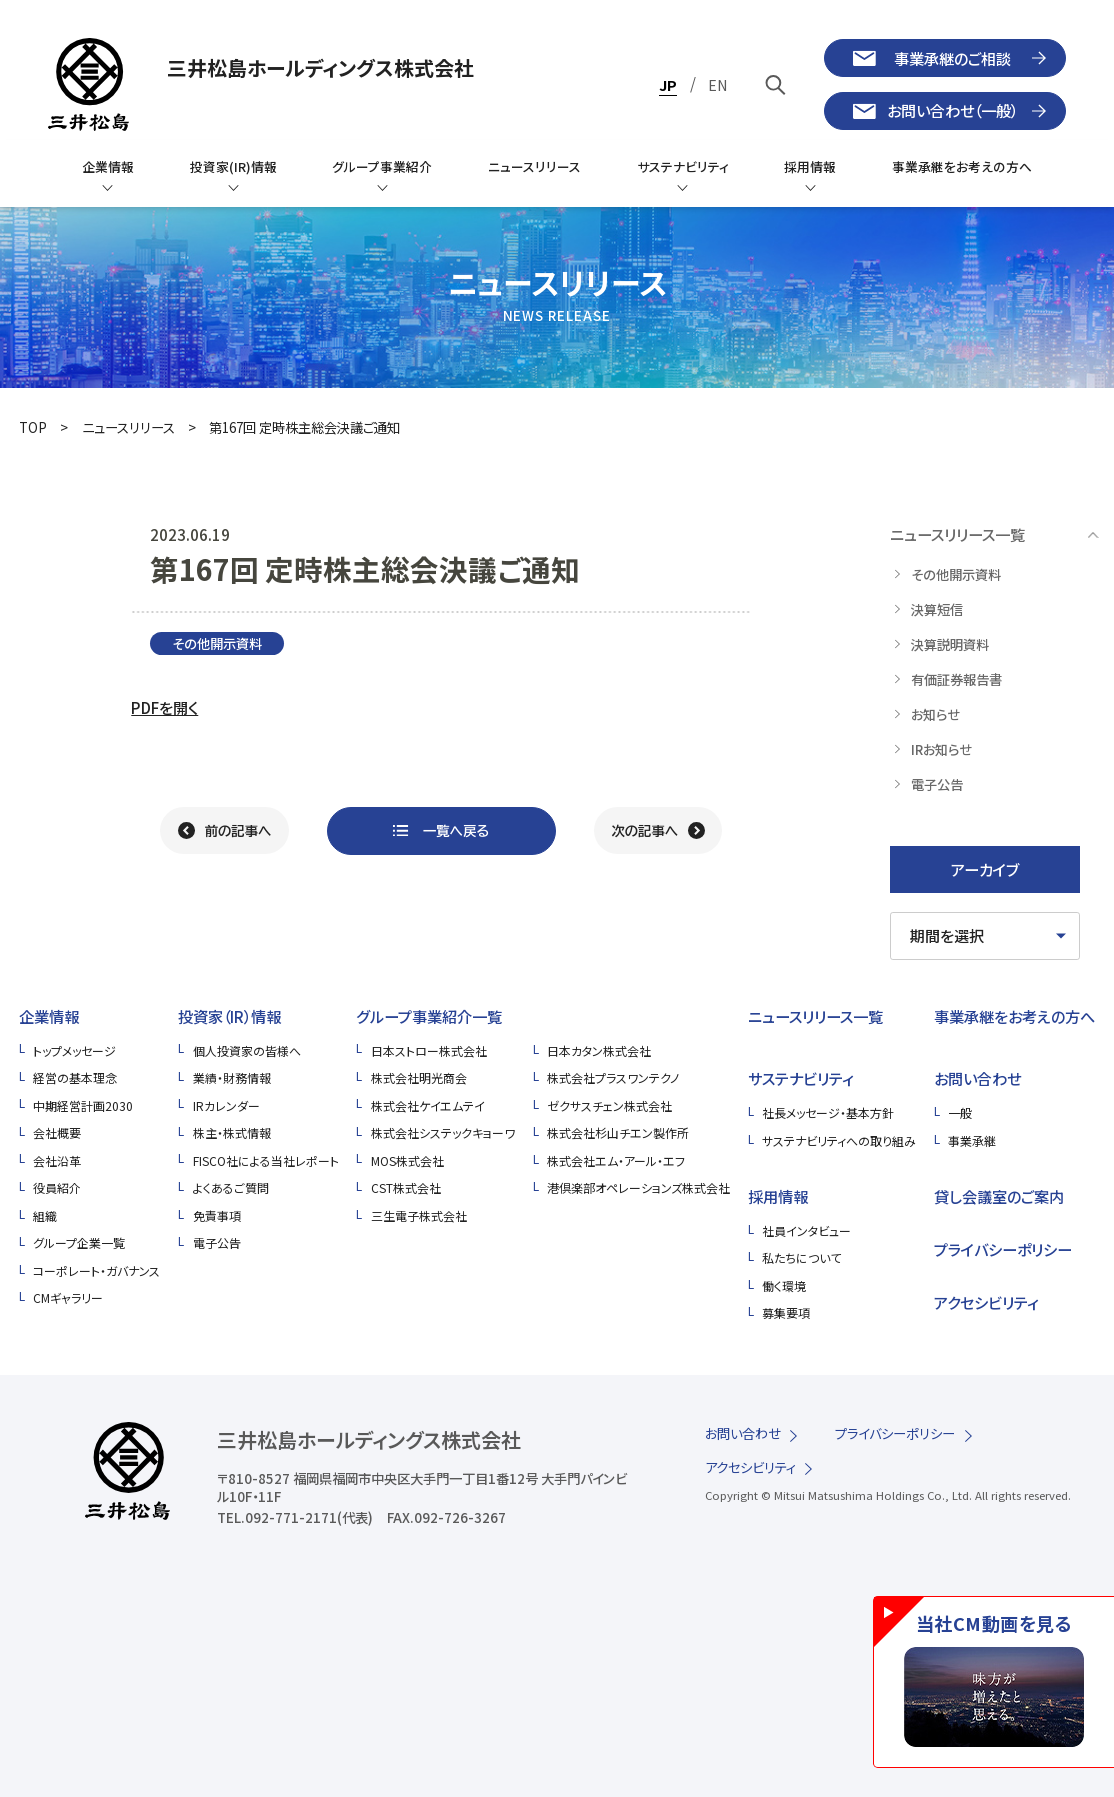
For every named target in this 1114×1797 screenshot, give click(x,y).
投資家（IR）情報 (229, 1016)
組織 (45, 1215)
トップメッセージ (74, 1050)
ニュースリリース (128, 427)
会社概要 (57, 1132)
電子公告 (217, 1242)
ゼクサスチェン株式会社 (609, 1105)
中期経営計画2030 (83, 1105)
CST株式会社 (406, 1187)
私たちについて (801, 1257)
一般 (960, 1112)
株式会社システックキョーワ (443, 1132)
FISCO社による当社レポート (266, 1160)
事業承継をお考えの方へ (1014, 1016)
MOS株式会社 (407, 1160)
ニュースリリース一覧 (815, 1016)
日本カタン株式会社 (599, 1050)
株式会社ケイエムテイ (428, 1105)
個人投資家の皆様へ (247, 1050)
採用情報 (778, 1196)
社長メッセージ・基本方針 (828, 1112)
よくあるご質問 (231, 1187)
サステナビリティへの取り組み (839, 1140)
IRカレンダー (226, 1105)
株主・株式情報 (232, 1132)
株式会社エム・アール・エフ (616, 1160)
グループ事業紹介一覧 (429, 1016)
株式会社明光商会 (419, 1077)
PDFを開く (164, 707)
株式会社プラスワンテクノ (613, 1077)
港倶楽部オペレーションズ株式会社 (638, 1187)
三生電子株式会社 (419, 1215)
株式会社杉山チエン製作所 (618, 1132)
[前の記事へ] (224, 831)
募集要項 (786, 1312)
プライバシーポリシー (1003, 1249)
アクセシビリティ (986, 1302)
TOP (33, 427)
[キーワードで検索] (775, 85)
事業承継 (972, 1140)
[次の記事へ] (658, 831)
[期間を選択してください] (985, 936)
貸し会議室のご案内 (999, 1196)
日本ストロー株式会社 (429, 1050)
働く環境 (784, 1285)
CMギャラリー (68, 1297)
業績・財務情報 (232, 1077)
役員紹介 (57, 1187)
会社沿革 (57, 1160)
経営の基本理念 (75, 1077)
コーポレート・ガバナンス (96, 1270)
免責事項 (217, 1215)
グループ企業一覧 (79, 1242)
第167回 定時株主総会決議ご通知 (304, 427)
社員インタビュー (806, 1230)
